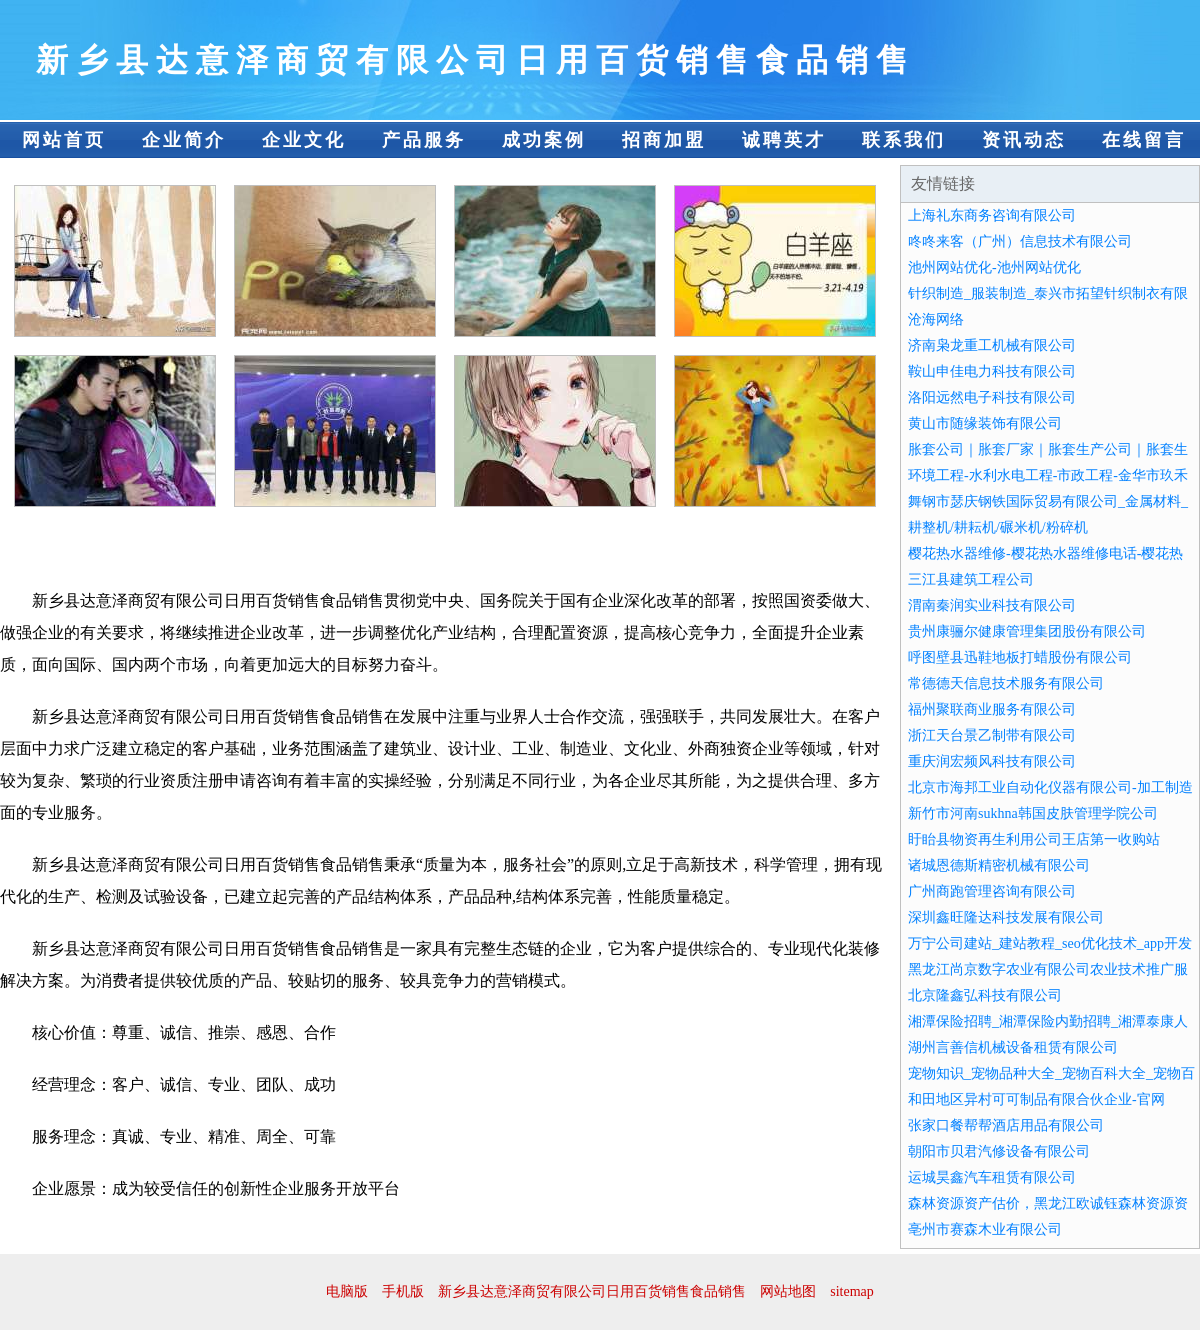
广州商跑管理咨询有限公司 (992, 891)
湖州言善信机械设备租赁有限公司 (1013, 1047)
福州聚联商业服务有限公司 (992, 709)
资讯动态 (1024, 140)
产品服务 (424, 140)
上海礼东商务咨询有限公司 (992, 215)
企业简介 (184, 140)
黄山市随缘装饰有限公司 (985, 423)
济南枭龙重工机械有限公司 (992, 345)
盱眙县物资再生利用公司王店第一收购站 (1034, 839)
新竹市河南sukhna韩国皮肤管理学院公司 (1033, 813)
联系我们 (904, 140)
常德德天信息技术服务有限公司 (1006, 683)
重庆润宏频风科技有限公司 (992, 761)
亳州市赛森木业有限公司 (985, 1229)
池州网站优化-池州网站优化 (994, 267)
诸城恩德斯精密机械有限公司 (999, 865)
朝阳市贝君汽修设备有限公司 (999, 1151)
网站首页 (64, 140)
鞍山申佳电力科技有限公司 (992, 371)
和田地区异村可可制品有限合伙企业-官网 (1036, 1099)
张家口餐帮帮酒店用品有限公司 (1006, 1125)
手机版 (403, 1291)
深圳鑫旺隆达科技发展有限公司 (1006, 917)
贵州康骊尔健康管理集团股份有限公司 (1027, 631)
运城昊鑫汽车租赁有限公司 (992, 1177)
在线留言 (1144, 140)
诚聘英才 (784, 140)
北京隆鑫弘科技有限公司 (985, 995)
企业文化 (304, 140)
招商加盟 (664, 140)
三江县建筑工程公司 (971, 579)
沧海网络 (936, 319)
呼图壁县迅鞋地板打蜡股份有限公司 (1020, 657)
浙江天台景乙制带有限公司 (992, 735)
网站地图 (788, 1291)
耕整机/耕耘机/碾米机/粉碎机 (998, 527)
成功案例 (544, 140)
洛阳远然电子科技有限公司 (992, 397)
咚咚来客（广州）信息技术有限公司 (1020, 241)
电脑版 (347, 1291)
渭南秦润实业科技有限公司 (992, 605)
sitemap (852, 1291)
